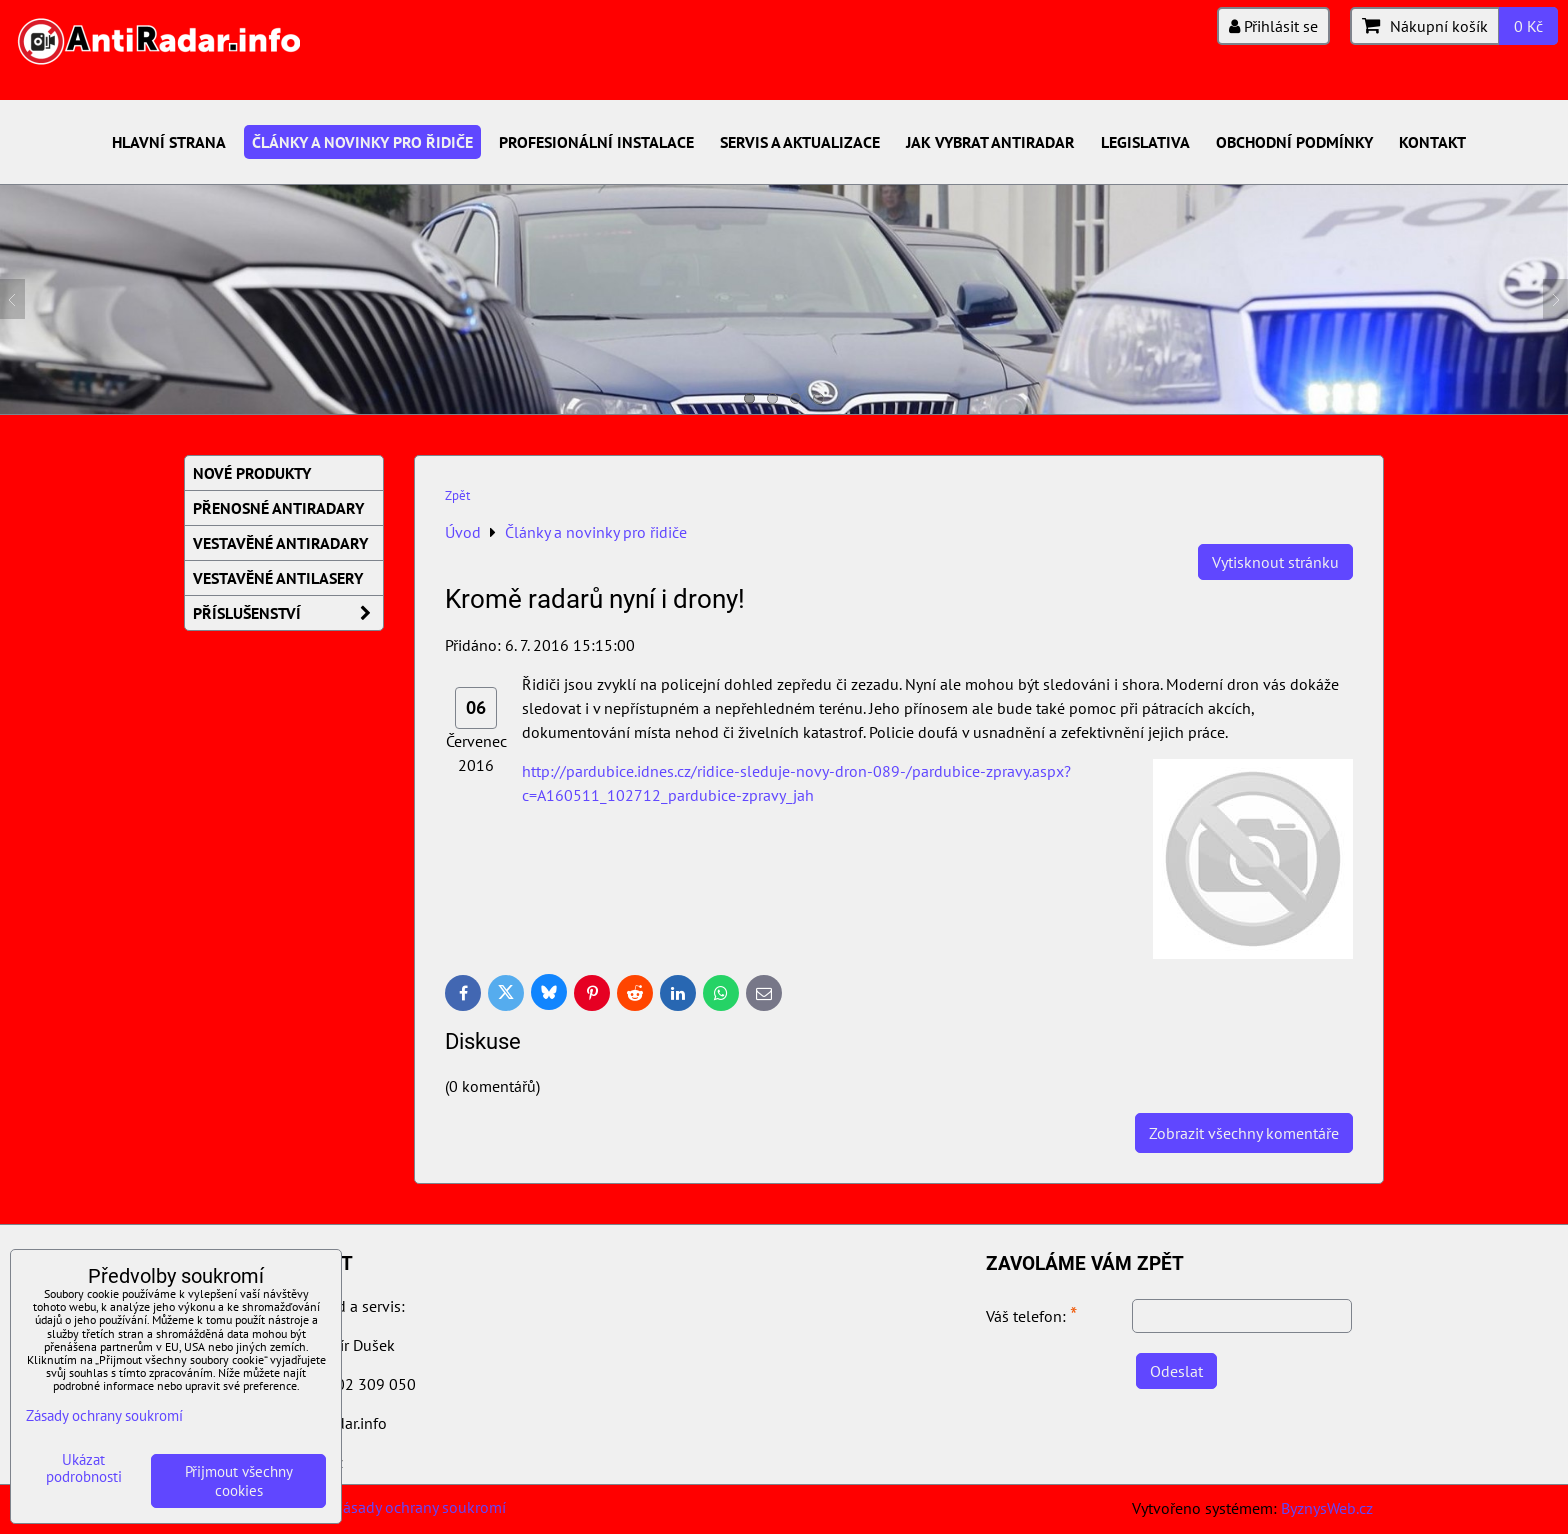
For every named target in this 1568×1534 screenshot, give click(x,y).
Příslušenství (288, 613)
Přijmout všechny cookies (239, 1481)
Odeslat (1176, 1371)
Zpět (457, 495)
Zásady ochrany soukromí (420, 1507)
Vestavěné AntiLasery (278, 578)
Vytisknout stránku (1275, 562)
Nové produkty (252, 473)
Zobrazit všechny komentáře (1244, 1133)
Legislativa (1145, 142)
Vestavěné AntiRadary (280, 543)
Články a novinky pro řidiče (362, 142)
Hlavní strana (169, 142)
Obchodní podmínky (1294, 142)
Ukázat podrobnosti (84, 1468)
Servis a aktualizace (800, 142)
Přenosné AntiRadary (278, 508)
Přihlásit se (1273, 26)
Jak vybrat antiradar (990, 142)
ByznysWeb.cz (1327, 1508)
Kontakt (1432, 142)
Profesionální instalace (596, 142)
